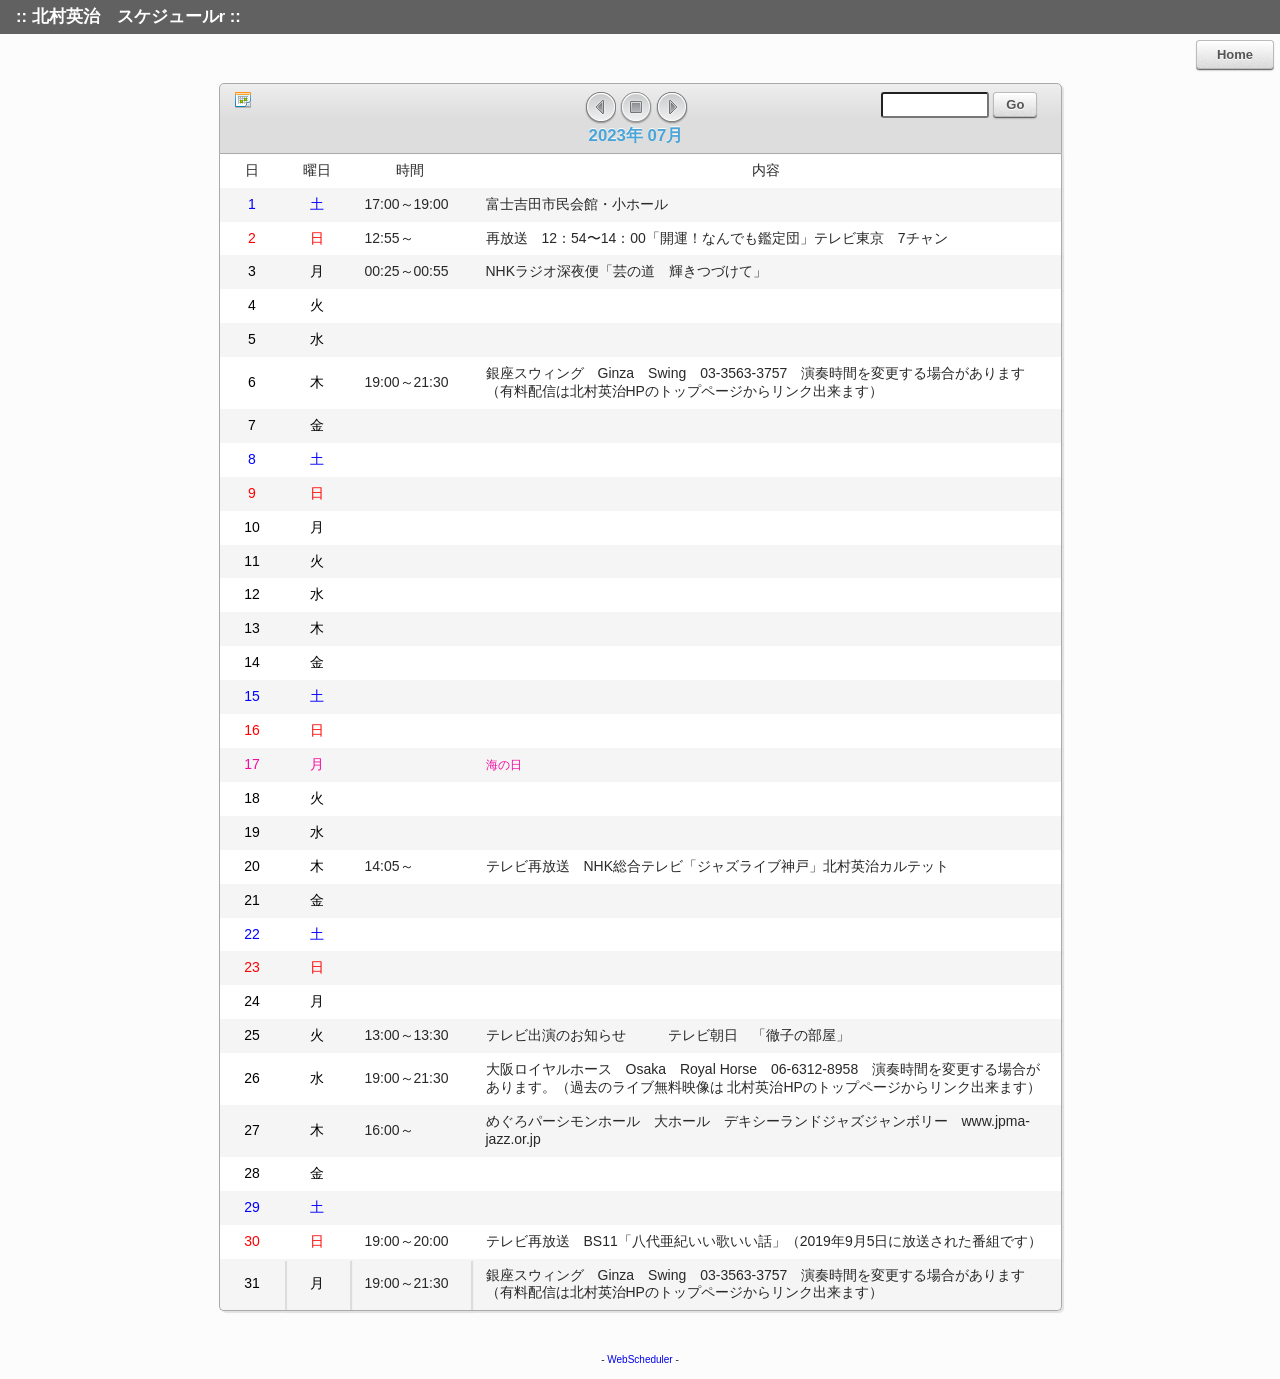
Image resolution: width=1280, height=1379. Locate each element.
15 (252, 696)
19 (252, 832)
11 (252, 561)
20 (252, 866)
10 (252, 527)
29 (252, 1207)
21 (252, 900)
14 (252, 662)
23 (252, 967)
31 (252, 1283)
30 (252, 1241)
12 (252, 594)
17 (252, 764)
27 (252, 1130)
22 (252, 934)
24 (252, 1001)
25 (252, 1035)
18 (252, 798)
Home (1235, 54)
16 (252, 730)
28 (252, 1173)
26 (252, 1078)
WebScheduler (639, 1359)
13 (252, 628)
